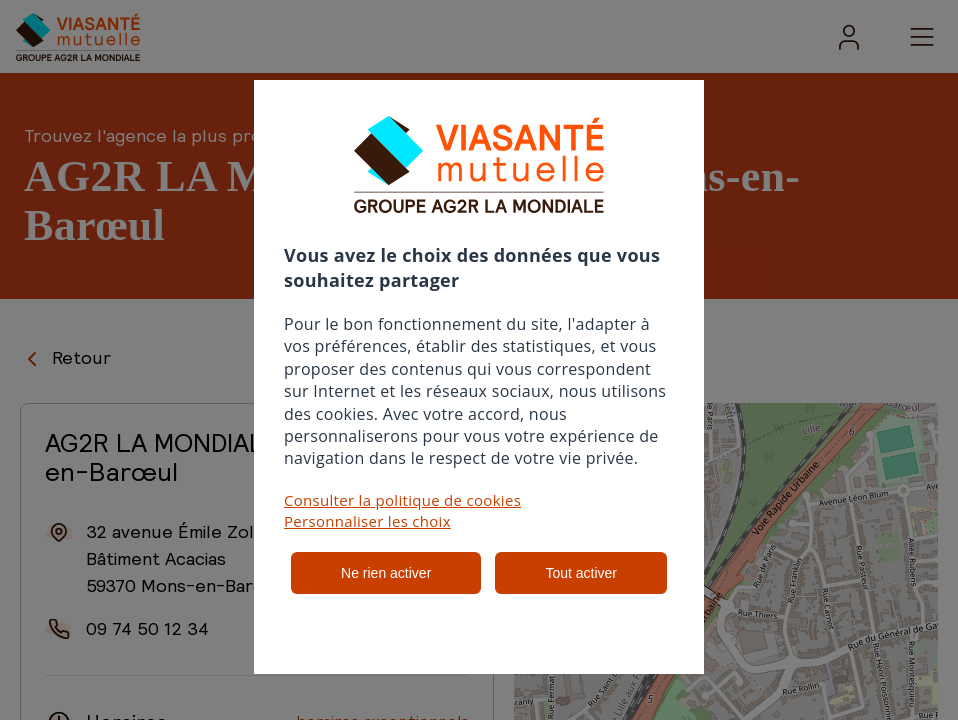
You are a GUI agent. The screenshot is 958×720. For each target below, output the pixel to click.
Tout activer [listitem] (581, 573)
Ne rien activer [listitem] (386, 573)
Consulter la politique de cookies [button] (402, 500)
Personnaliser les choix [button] (367, 521)
